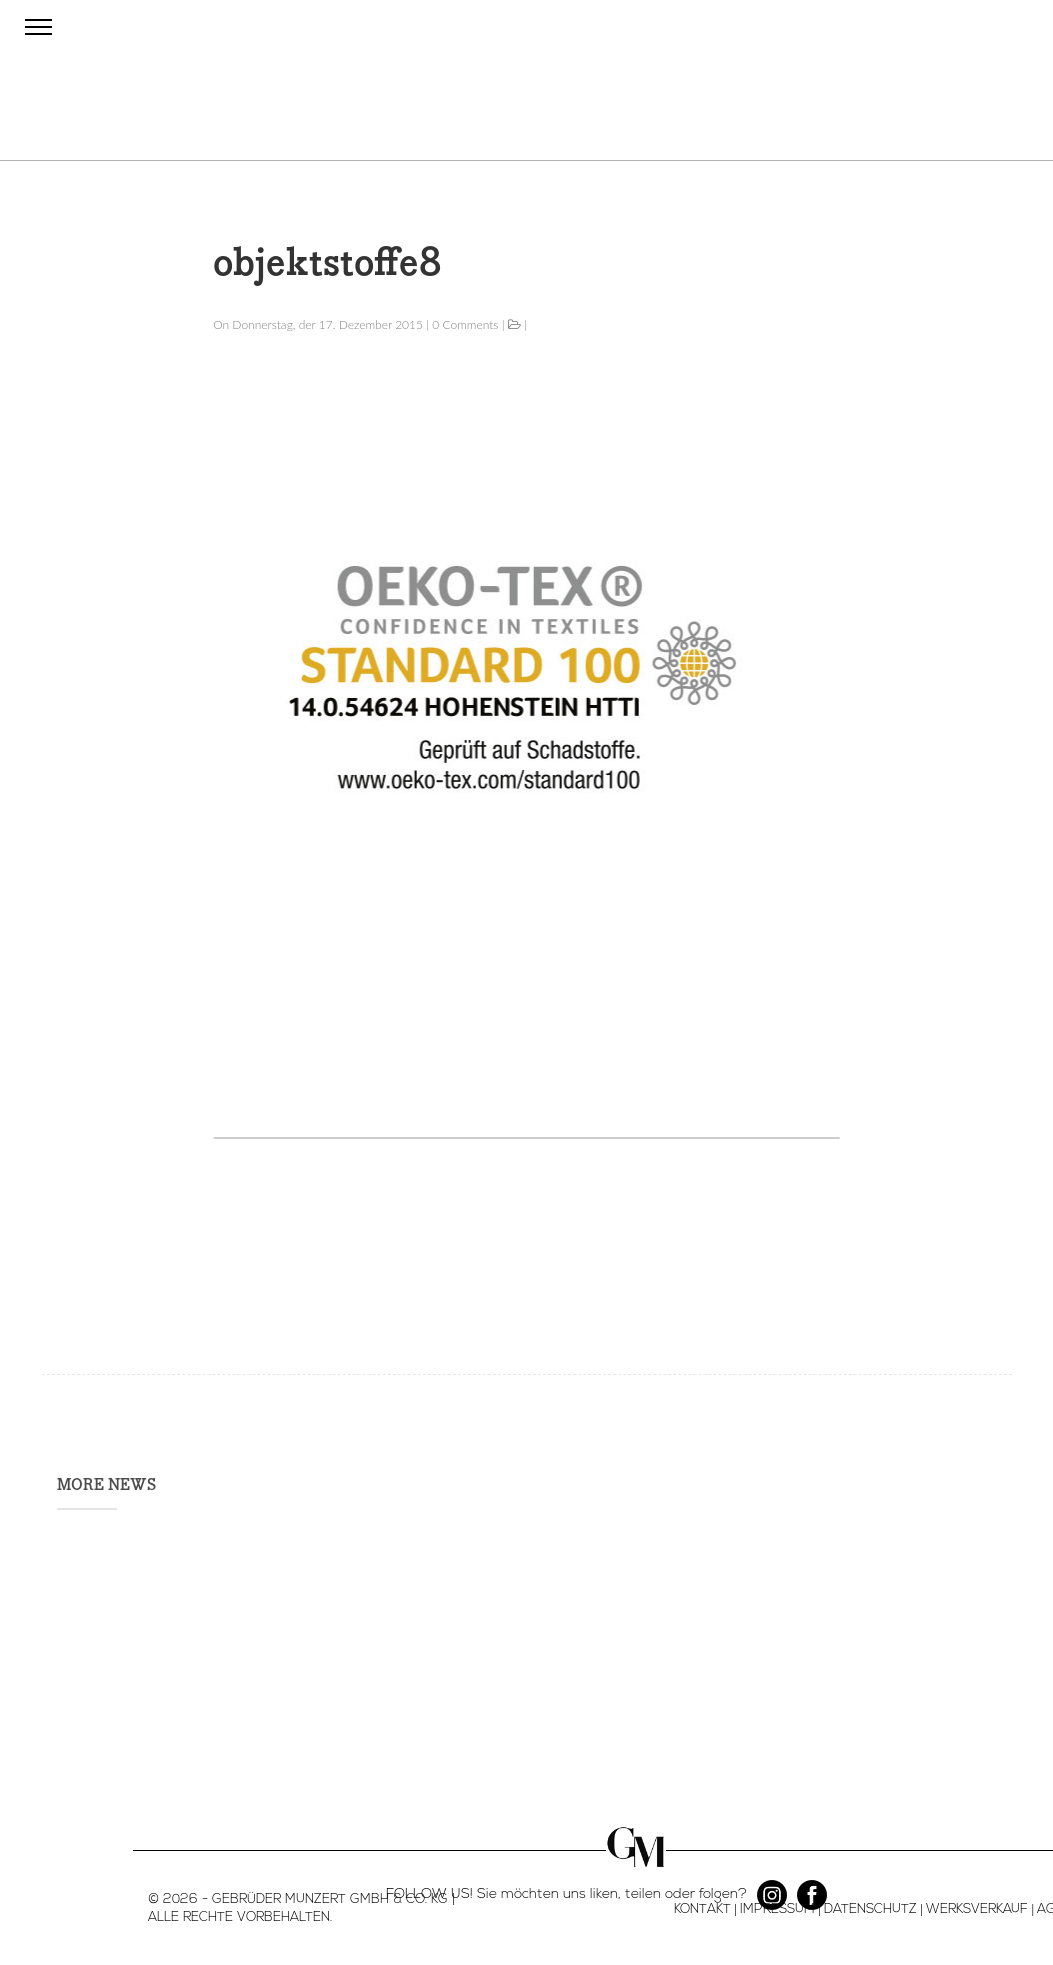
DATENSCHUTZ (870, 1909)
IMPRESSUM (777, 1909)
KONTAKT (702, 1909)
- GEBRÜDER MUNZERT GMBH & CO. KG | (326, 1899)
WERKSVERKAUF (977, 1909)
